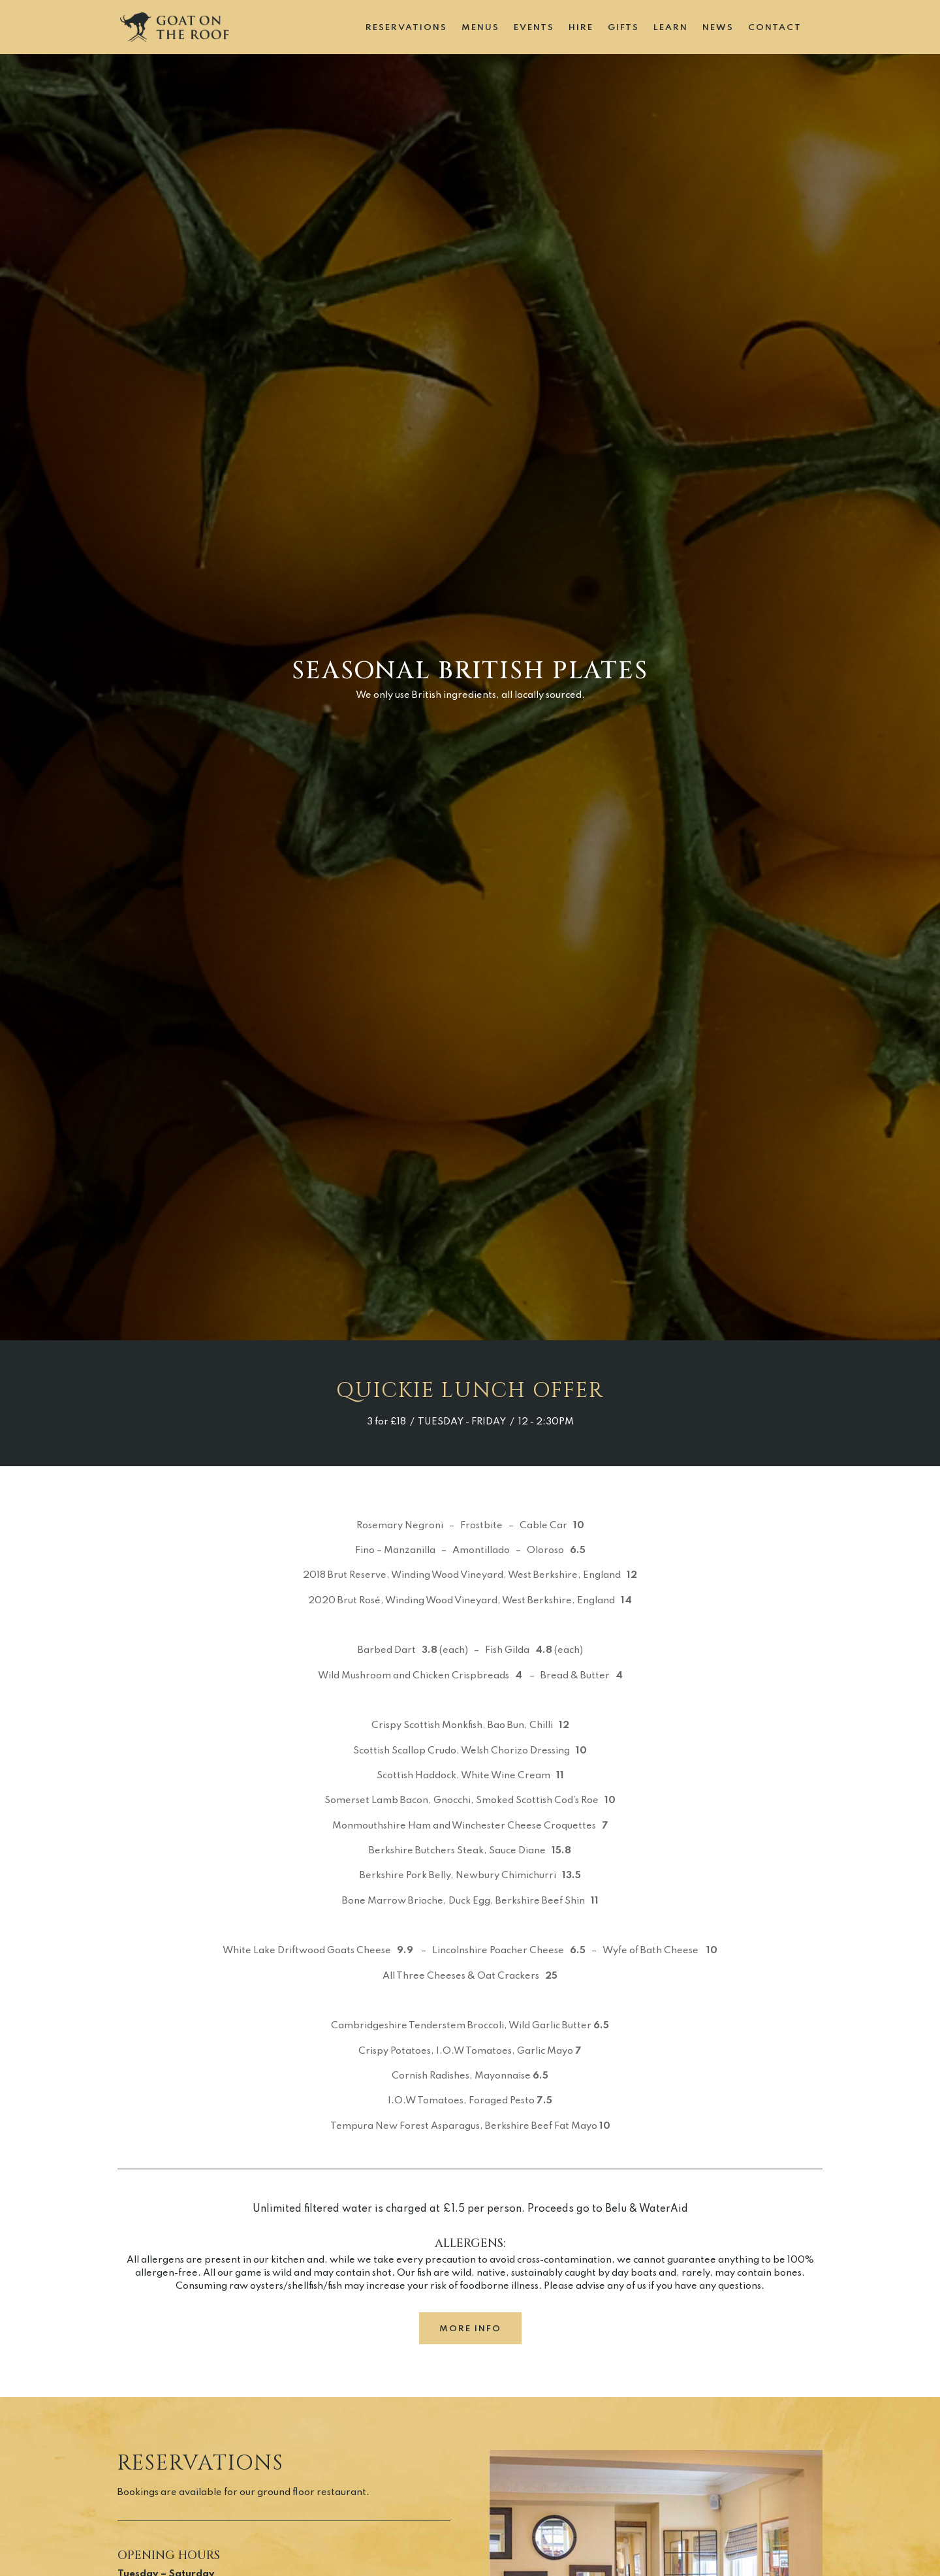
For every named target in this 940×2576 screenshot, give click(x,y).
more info (470, 2329)
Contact (775, 28)
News (718, 28)
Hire (581, 28)
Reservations (406, 28)
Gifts (623, 28)
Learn (670, 28)
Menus (480, 28)
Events (534, 28)
